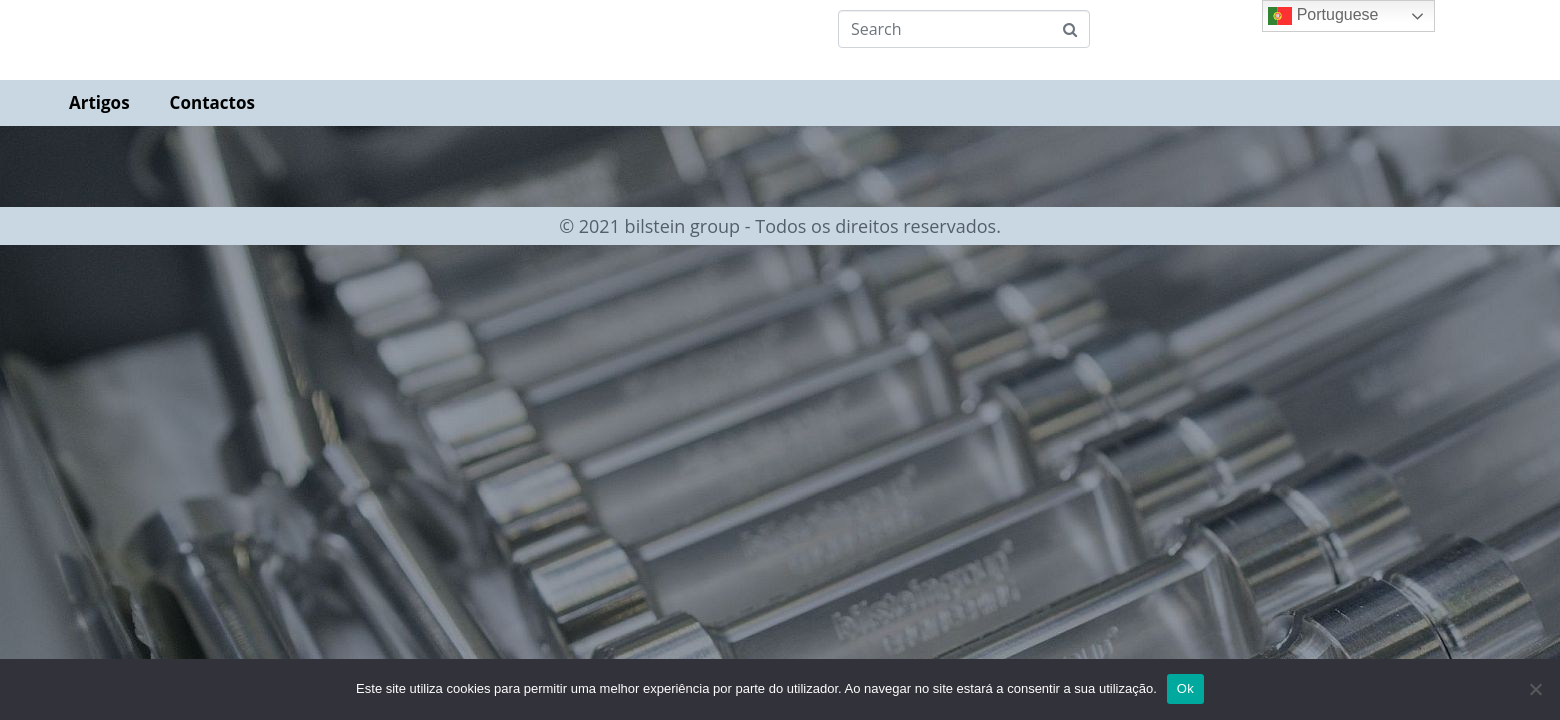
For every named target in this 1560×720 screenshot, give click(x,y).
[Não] (1535, 689)
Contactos (212, 102)
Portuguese (1323, 16)
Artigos (99, 102)
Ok (1185, 688)
